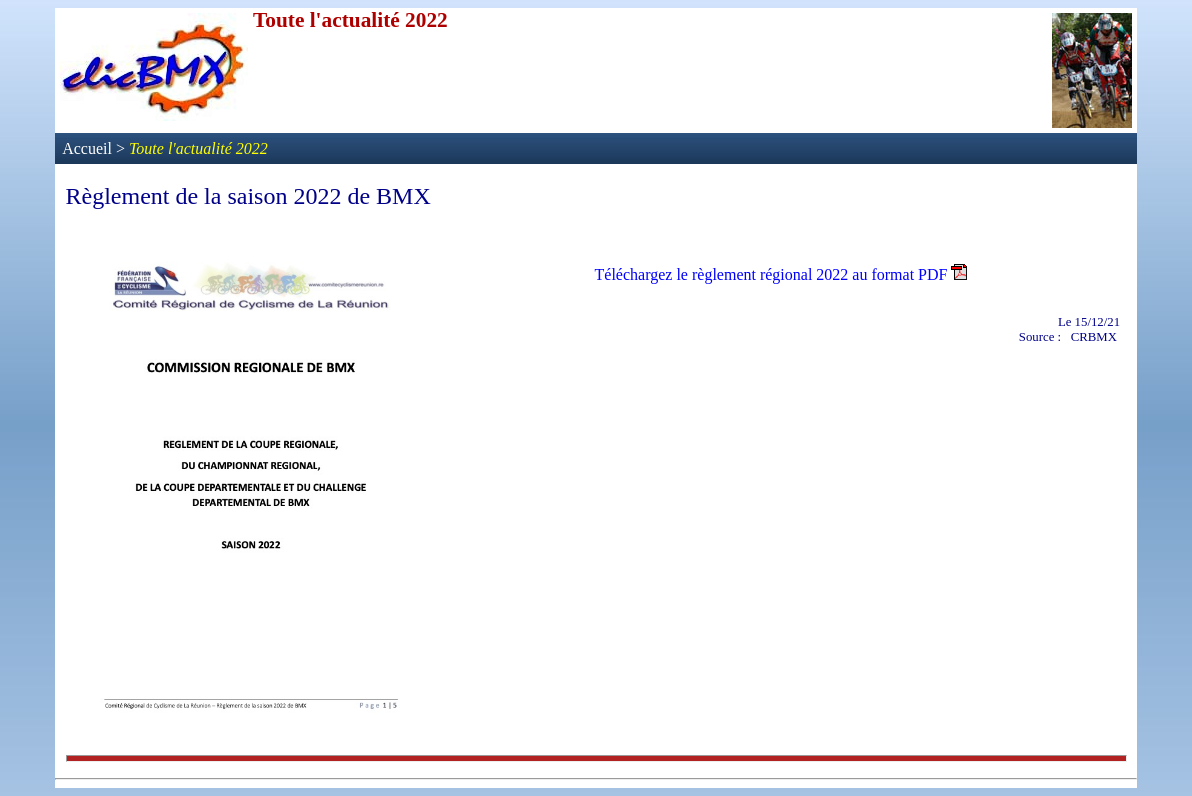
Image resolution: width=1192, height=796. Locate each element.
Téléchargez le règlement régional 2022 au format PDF (771, 274)
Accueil (89, 148)
